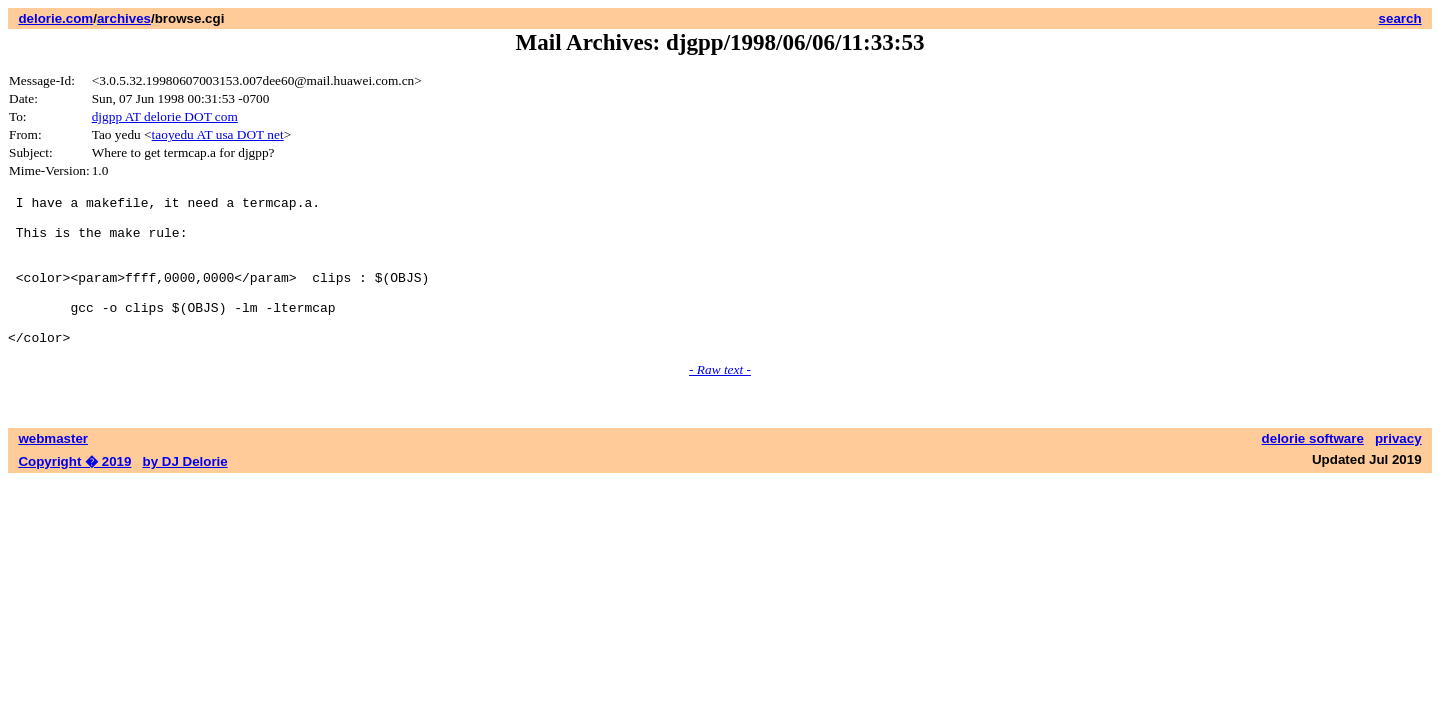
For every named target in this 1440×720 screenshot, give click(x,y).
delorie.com (55, 18)
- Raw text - (720, 399)
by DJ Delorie (185, 491)
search (1400, 18)
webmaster (53, 468)
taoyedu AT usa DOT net (218, 134)
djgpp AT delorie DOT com (165, 116)
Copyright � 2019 (74, 491)
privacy (1398, 468)
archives (124, 18)
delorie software (1313, 468)
